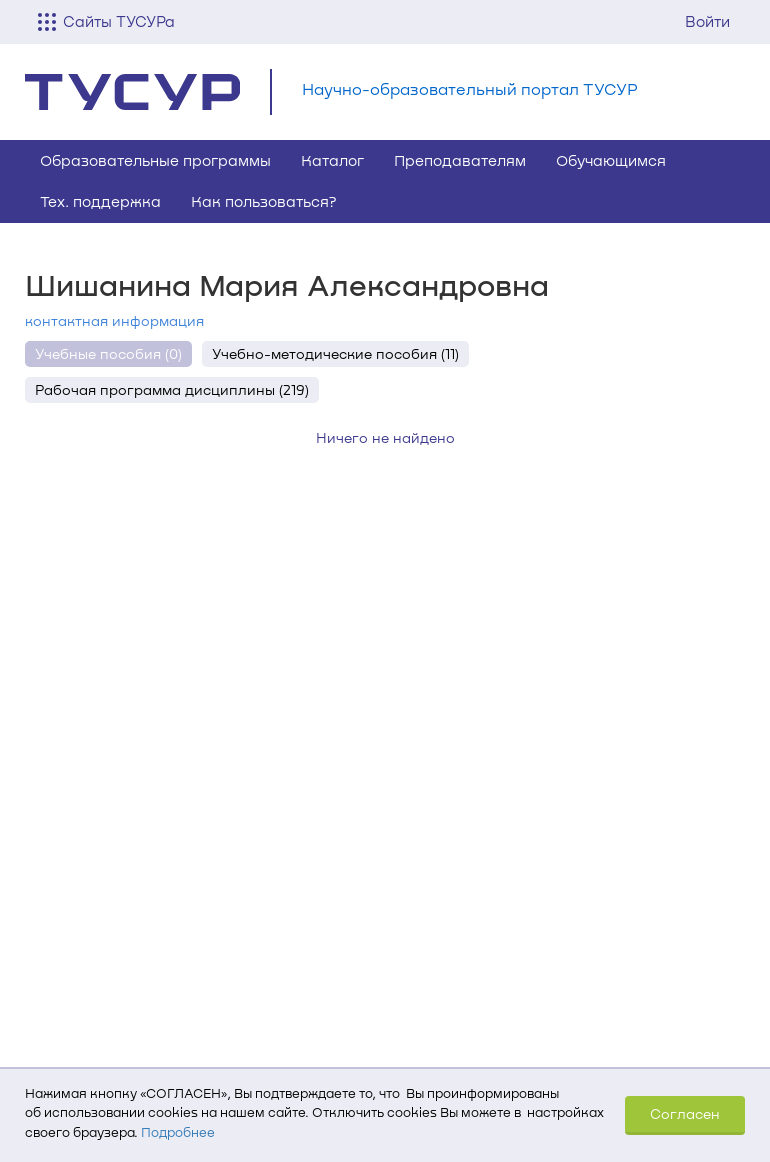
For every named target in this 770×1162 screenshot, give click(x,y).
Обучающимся (611, 160)
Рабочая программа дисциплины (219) (172, 389)
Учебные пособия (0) (108, 353)
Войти (707, 21)
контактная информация (114, 320)
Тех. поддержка (100, 201)
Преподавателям (460, 160)
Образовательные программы (155, 160)
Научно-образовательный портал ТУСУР (470, 88)
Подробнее (178, 1132)
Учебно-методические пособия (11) (335, 353)
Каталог (332, 160)
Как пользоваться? (264, 201)
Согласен (685, 1113)
